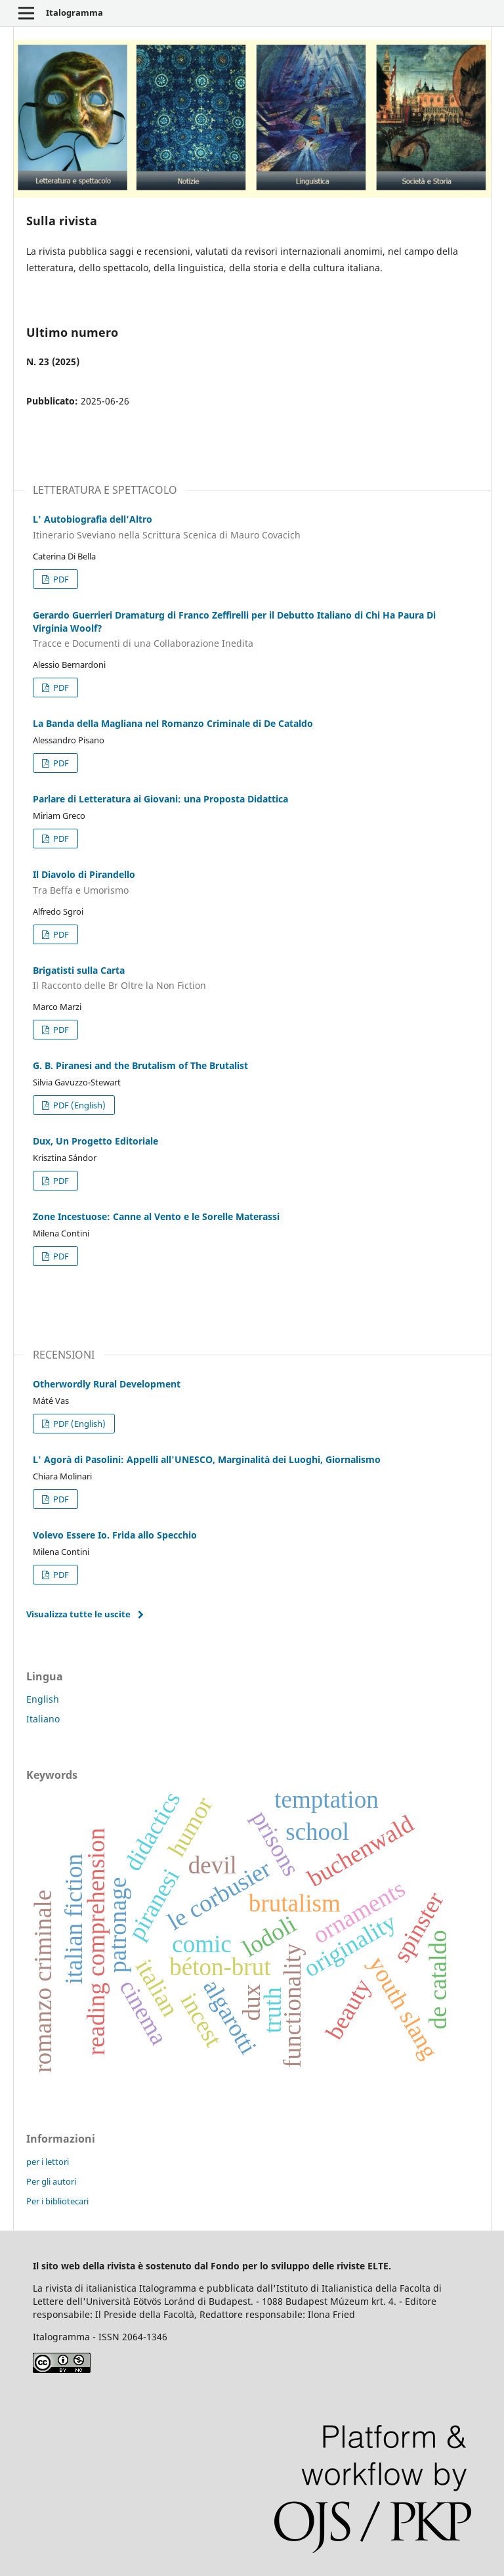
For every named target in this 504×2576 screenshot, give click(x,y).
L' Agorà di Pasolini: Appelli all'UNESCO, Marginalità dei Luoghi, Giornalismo (207, 1459)
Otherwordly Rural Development (106, 1384)
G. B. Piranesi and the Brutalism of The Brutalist (140, 1065)
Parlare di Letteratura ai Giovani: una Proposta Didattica (160, 799)
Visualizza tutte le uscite (78, 1614)
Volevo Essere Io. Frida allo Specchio (115, 1535)
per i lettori (47, 2162)
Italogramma (74, 12)
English (42, 1699)
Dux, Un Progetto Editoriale (95, 1141)
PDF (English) (78, 1105)
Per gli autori (51, 2181)
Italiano (43, 1719)
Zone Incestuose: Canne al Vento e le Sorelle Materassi (156, 1216)
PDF (60, 579)
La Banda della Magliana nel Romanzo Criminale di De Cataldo (173, 723)
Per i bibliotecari (57, 2201)
